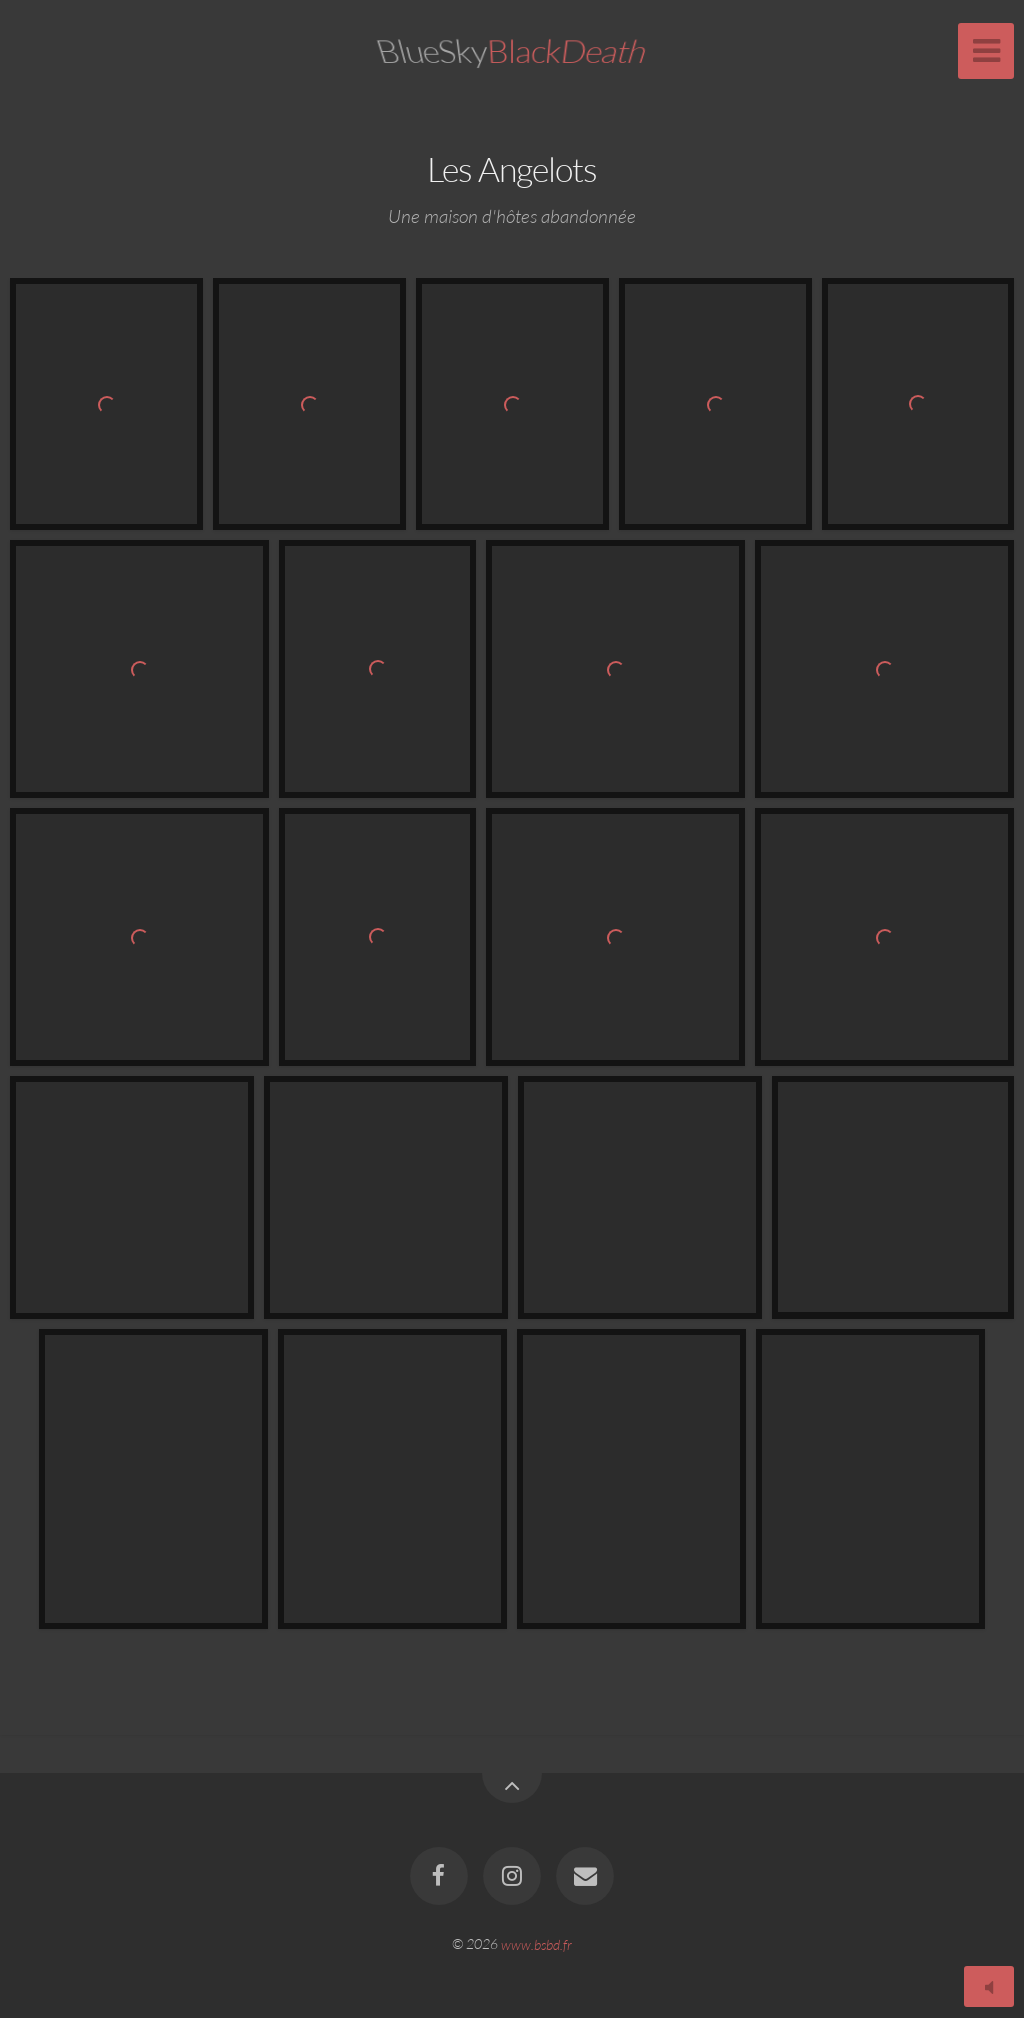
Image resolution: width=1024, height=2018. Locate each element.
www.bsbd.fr (536, 1943)
